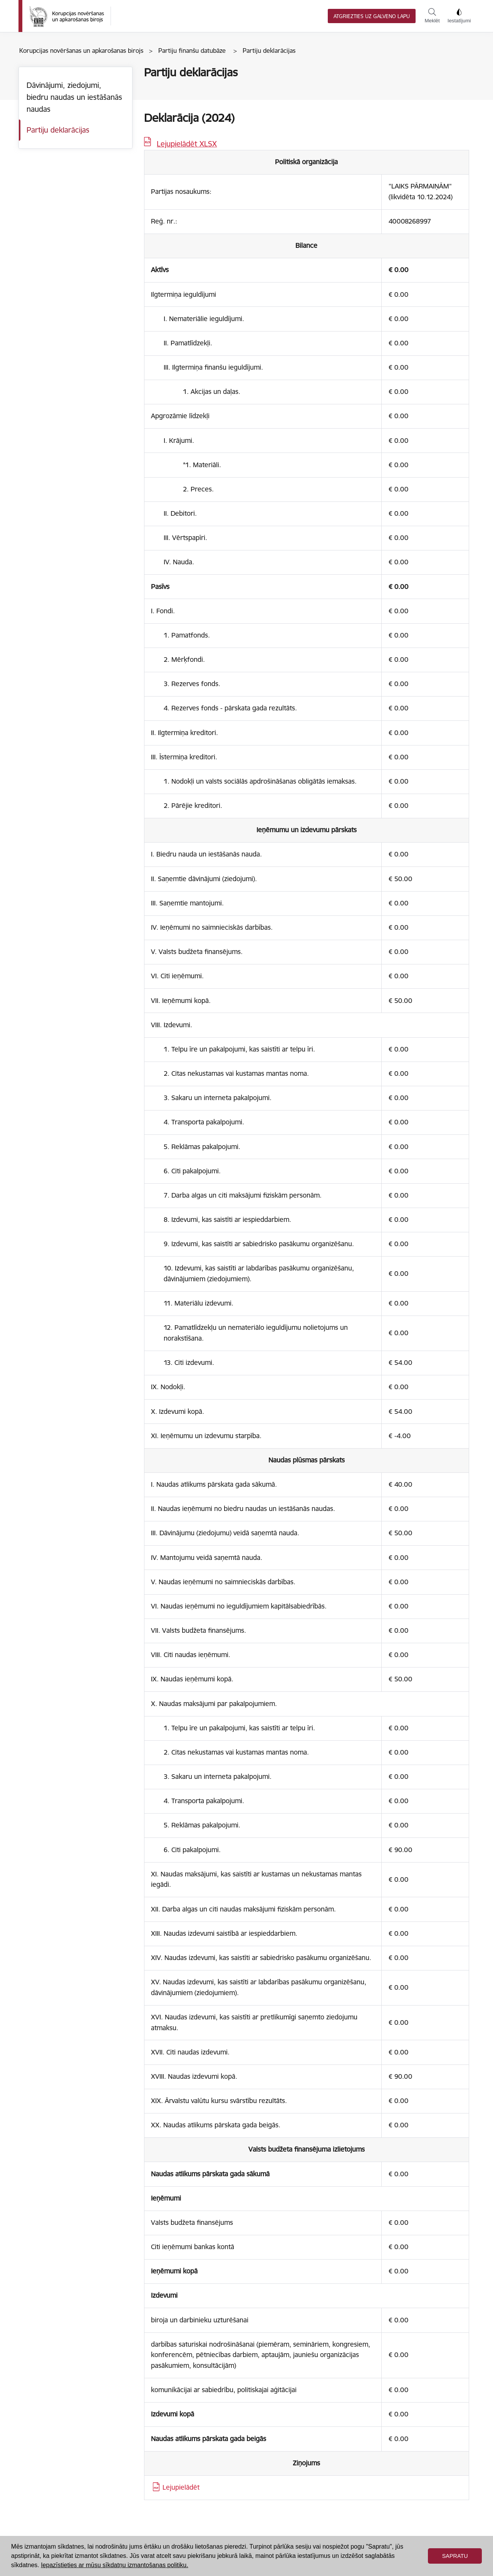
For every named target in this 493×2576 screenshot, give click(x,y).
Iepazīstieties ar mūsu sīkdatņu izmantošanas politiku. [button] (114, 2565)
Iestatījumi (459, 16)
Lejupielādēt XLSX (187, 143)
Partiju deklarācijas (58, 130)
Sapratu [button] (455, 2556)
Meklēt (431, 16)
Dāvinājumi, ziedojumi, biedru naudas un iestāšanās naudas (74, 97)
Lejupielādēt (181, 2487)
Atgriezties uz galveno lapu (372, 16)
